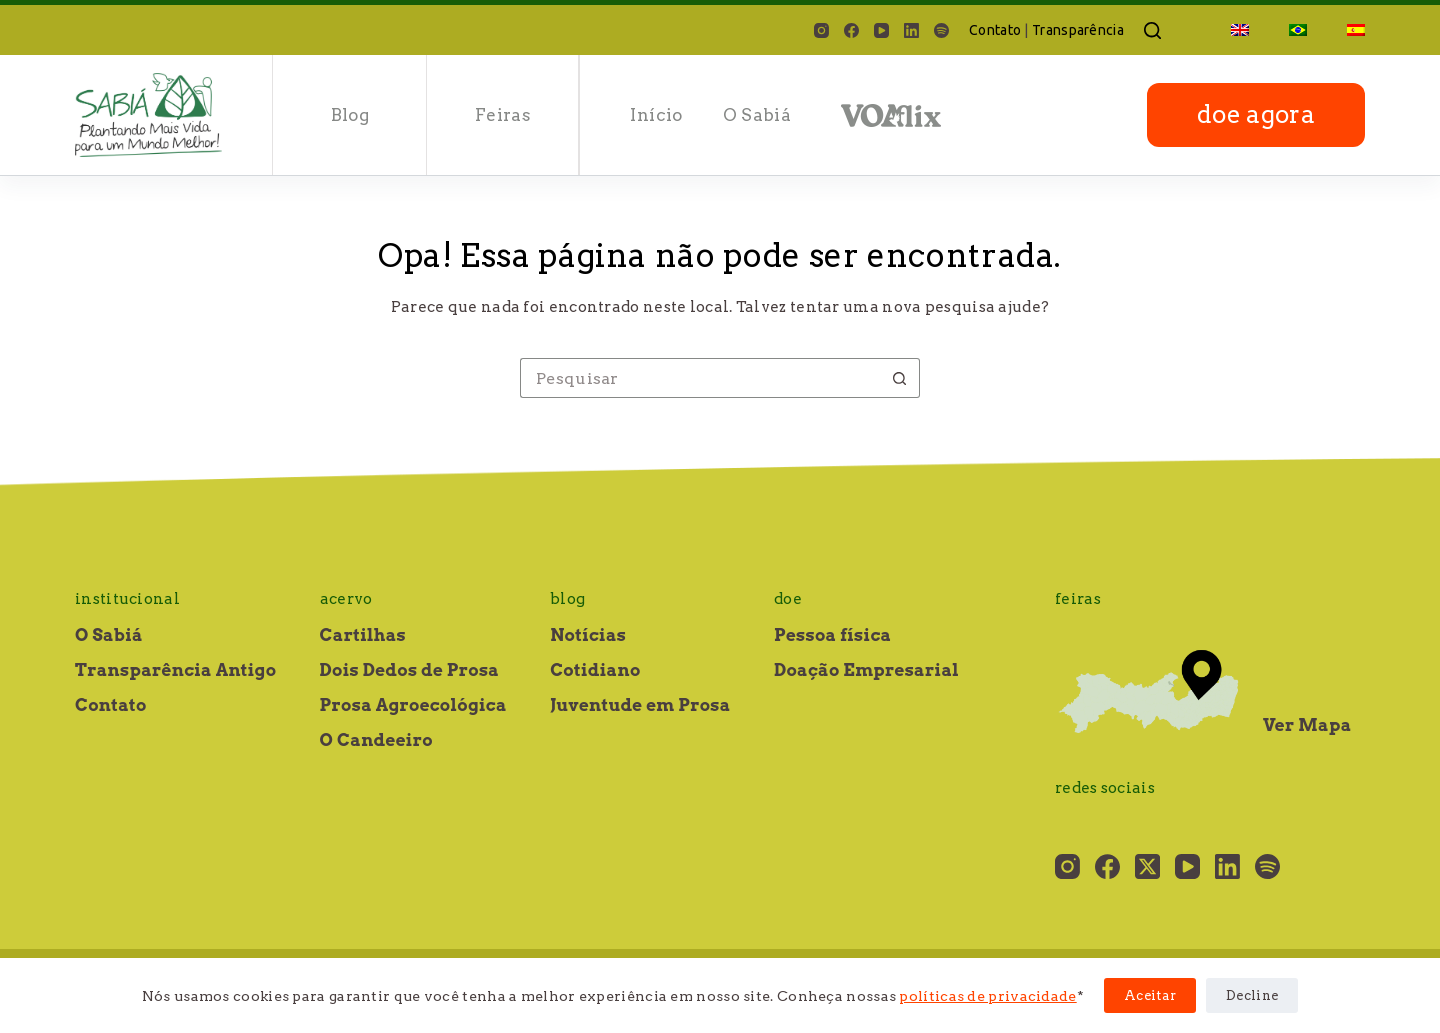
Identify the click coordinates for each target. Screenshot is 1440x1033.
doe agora (1256, 114)
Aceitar (1150, 995)
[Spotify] (941, 30)
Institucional (127, 599)
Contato (995, 30)
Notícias (588, 635)
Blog (350, 115)
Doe (788, 599)
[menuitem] (1240, 30)
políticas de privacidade (987, 996)
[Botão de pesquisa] (900, 378)
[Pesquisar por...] (700, 378)
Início (656, 115)
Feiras (503, 115)
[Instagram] (821, 30)
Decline (1252, 995)
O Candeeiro (376, 740)
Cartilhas (363, 635)
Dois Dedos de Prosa (410, 670)
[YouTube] (881, 30)
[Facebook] (851, 30)
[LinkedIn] (911, 30)
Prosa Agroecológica (413, 705)
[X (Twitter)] (1147, 866)
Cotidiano (595, 670)
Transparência (1078, 30)
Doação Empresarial (866, 670)
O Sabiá (757, 115)
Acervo (346, 599)
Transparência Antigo (175, 670)
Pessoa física (832, 635)
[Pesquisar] (1152, 30)
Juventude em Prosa (640, 705)
